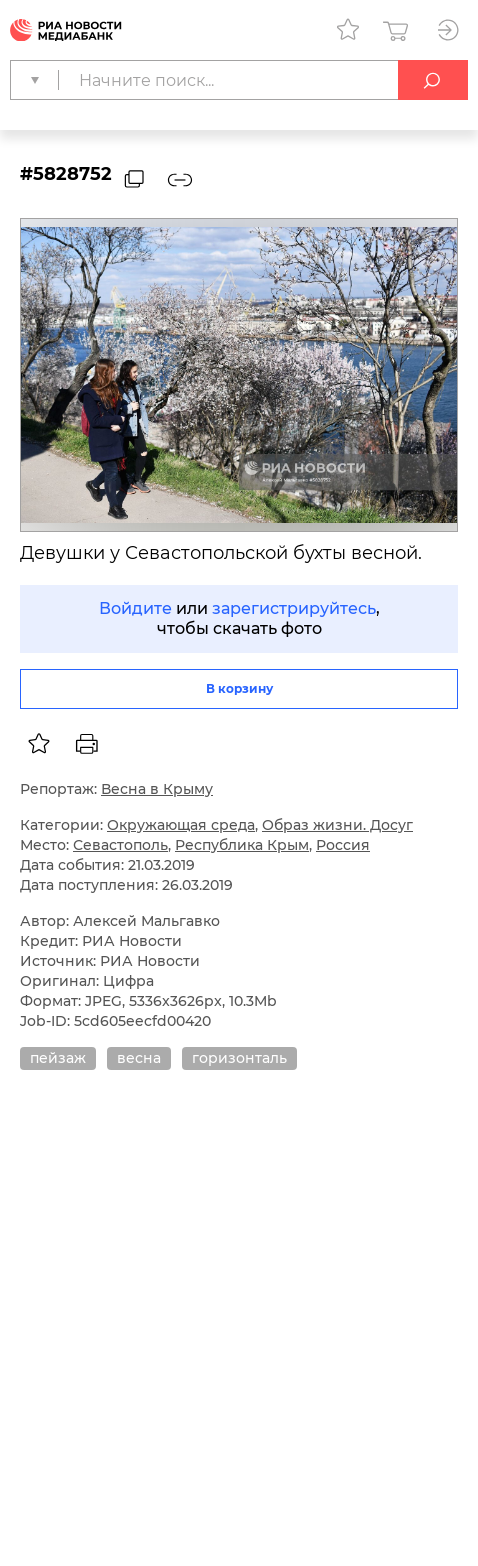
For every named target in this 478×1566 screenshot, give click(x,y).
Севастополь (120, 845)
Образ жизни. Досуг (337, 825)
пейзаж (58, 1058)
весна (139, 1058)
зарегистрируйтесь (294, 608)
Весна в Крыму (157, 789)
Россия (343, 845)
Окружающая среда (181, 825)
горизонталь (239, 1058)
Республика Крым (242, 845)
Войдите (135, 608)
